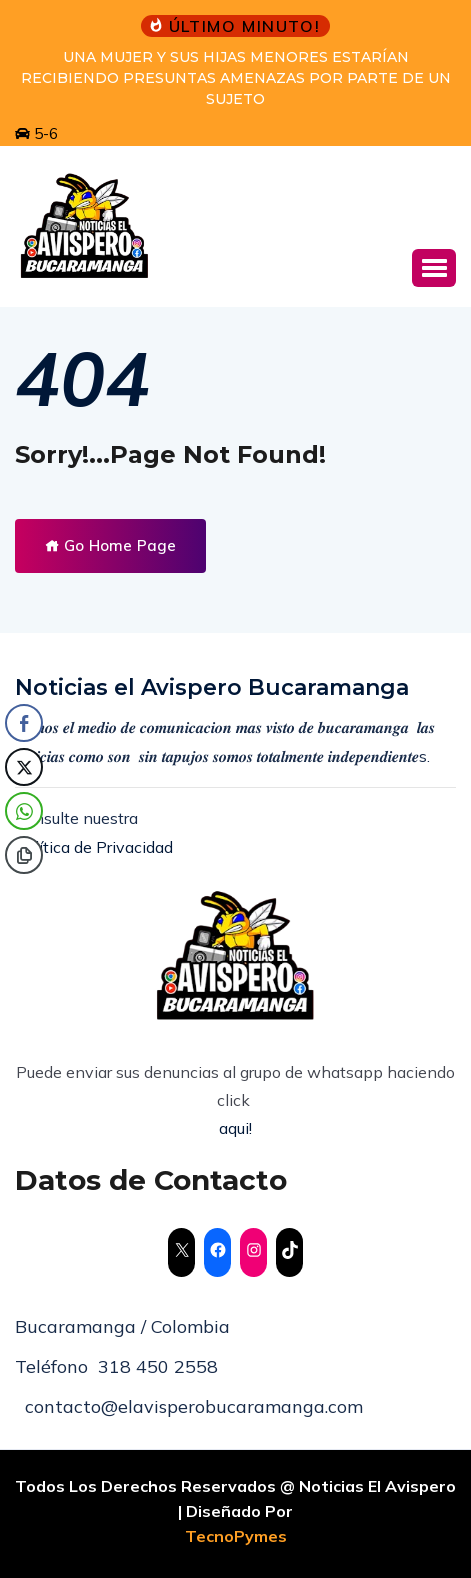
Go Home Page (110, 545)
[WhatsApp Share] (24, 811)
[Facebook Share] (24, 723)
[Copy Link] (24, 855)
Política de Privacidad (94, 847)
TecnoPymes (236, 1536)
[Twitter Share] (24, 767)
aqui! (235, 1128)
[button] (434, 268)
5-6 (36, 133)
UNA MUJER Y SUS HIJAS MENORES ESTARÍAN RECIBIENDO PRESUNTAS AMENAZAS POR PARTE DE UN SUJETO (236, 78)
